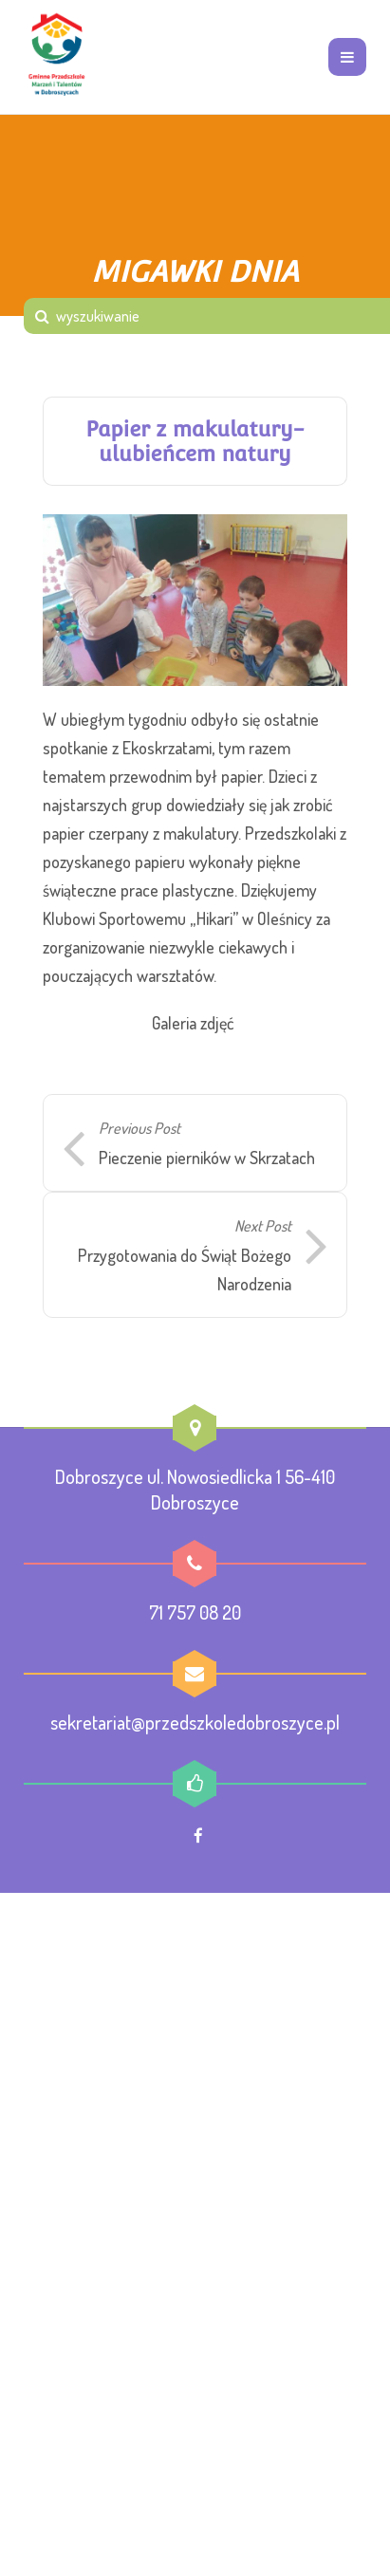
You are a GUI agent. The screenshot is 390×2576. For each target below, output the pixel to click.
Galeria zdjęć (193, 1022)
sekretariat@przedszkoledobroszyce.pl (195, 1722)
